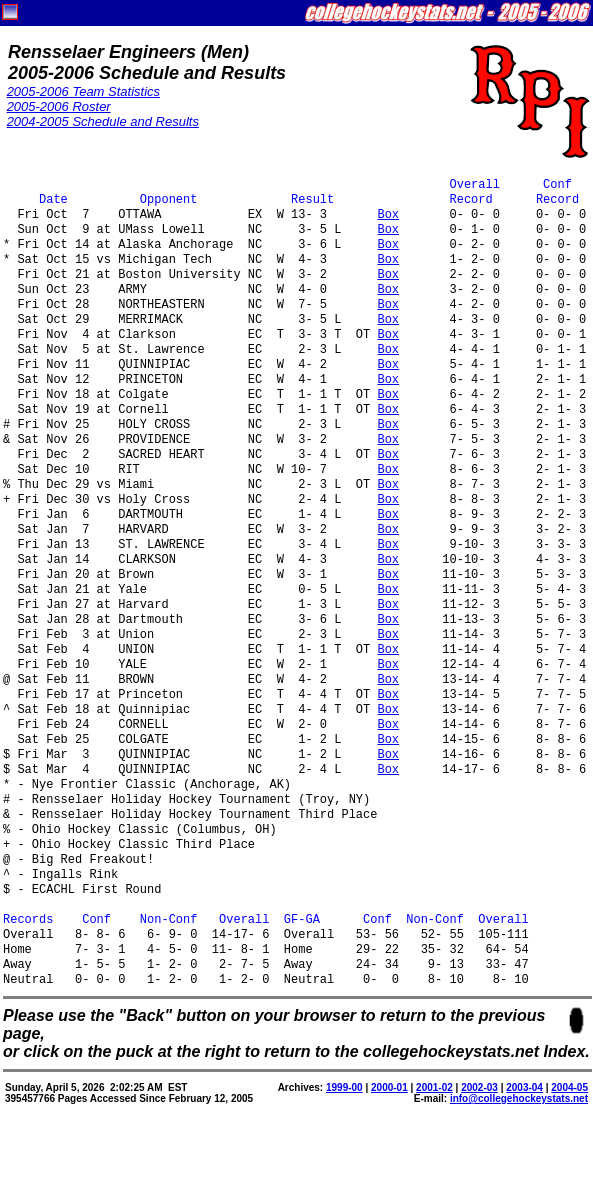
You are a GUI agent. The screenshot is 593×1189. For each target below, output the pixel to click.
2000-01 (389, 1087)
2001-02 (434, 1087)
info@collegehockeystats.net (519, 1098)
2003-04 (524, 1087)
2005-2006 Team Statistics (83, 91)
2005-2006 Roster (59, 106)
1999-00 (344, 1087)
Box (388, 215)
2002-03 (479, 1087)
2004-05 (569, 1087)
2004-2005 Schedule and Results (103, 121)
